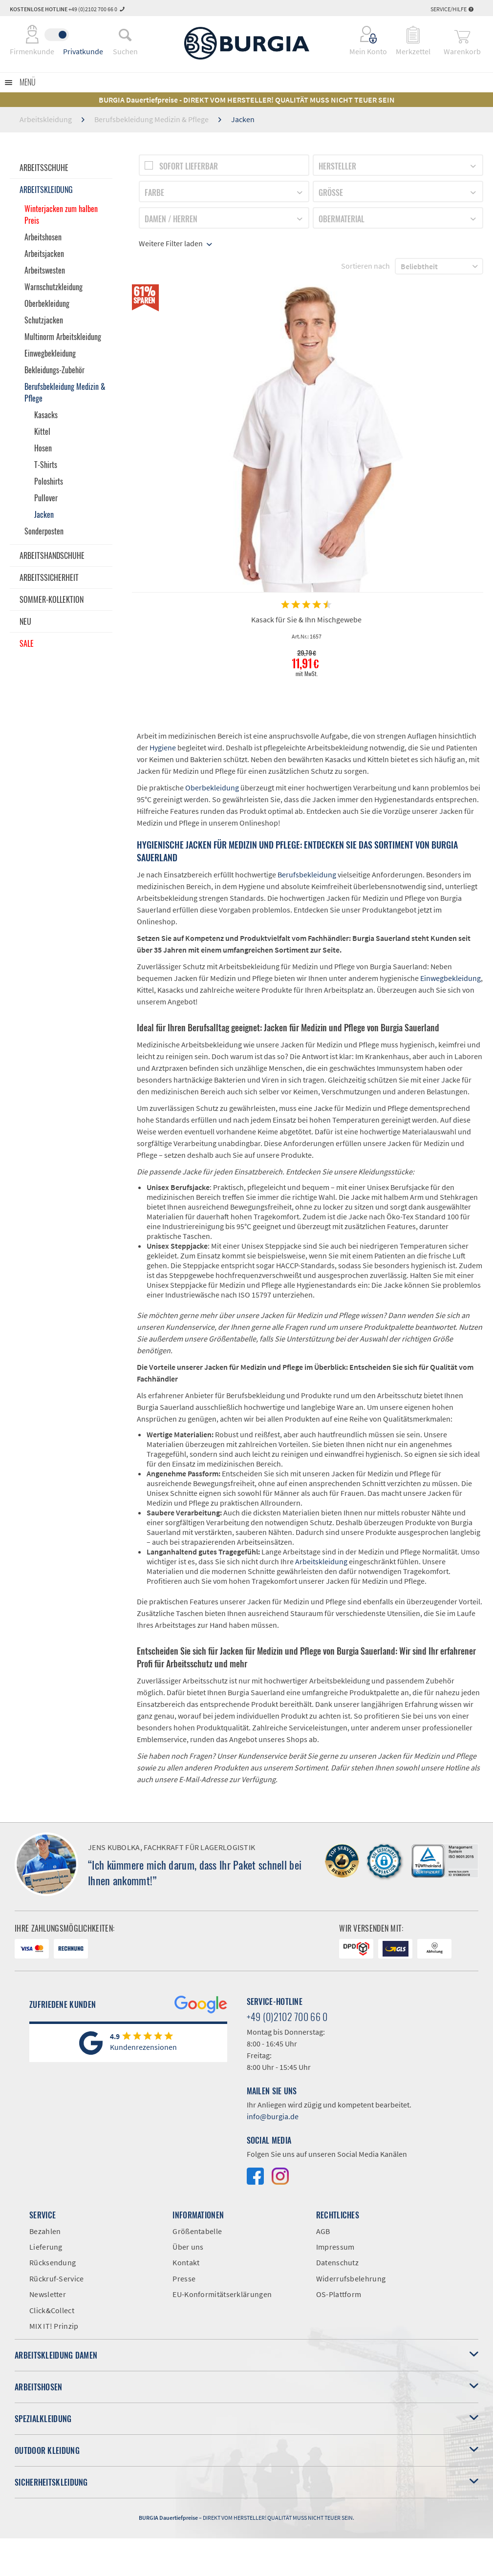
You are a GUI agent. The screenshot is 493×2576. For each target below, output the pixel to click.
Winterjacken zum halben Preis (61, 214)
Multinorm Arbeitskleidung (62, 336)
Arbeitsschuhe (44, 167)
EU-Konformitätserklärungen (222, 2294)
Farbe (154, 192)
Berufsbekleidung (307, 874)
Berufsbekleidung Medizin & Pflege (65, 392)
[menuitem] (125, 34)
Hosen (43, 448)
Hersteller (337, 166)
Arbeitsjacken (44, 253)
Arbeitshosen (43, 237)
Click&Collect (51, 2310)
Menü (28, 82)
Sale (27, 643)
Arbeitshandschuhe (52, 555)
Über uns (187, 2247)
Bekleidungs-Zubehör (54, 370)
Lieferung (46, 2247)
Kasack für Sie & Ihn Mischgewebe (306, 619)
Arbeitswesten (44, 270)
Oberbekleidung (46, 303)
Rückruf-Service (56, 2278)
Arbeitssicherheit (49, 577)
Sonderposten (44, 531)
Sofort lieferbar (188, 166)
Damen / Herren (171, 219)
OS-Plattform (339, 2294)
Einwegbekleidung (50, 353)
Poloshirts (48, 481)
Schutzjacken (43, 320)
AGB (323, 2231)
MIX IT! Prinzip (54, 2326)
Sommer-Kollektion (52, 599)
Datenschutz (337, 2262)
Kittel (42, 431)
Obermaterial (341, 219)
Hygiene (163, 747)
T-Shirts (45, 464)
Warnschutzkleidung (53, 287)
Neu (25, 621)
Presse (183, 2278)
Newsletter (47, 2294)
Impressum (335, 2247)
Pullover (46, 498)
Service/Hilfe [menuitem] (451, 9)
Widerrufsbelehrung (351, 2278)
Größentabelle (197, 2231)
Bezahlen (45, 2231)
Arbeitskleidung (46, 189)
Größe (331, 192)
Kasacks (46, 415)
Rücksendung (52, 2262)
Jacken (44, 514)
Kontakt (185, 2262)
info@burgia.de (273, 2116)
